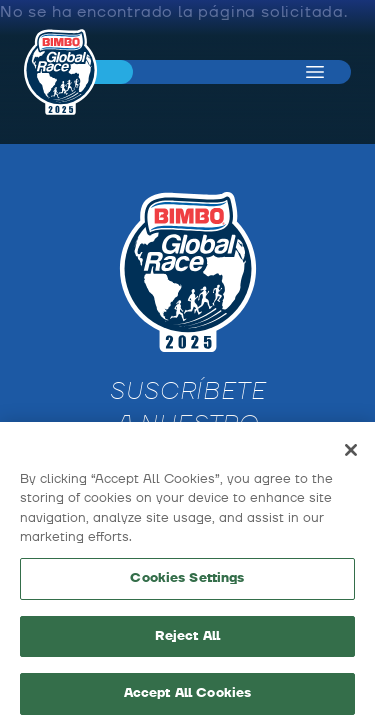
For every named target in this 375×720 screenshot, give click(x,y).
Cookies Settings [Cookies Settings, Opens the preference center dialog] (187, 584)
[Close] (351, 456)
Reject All (187, 642)
